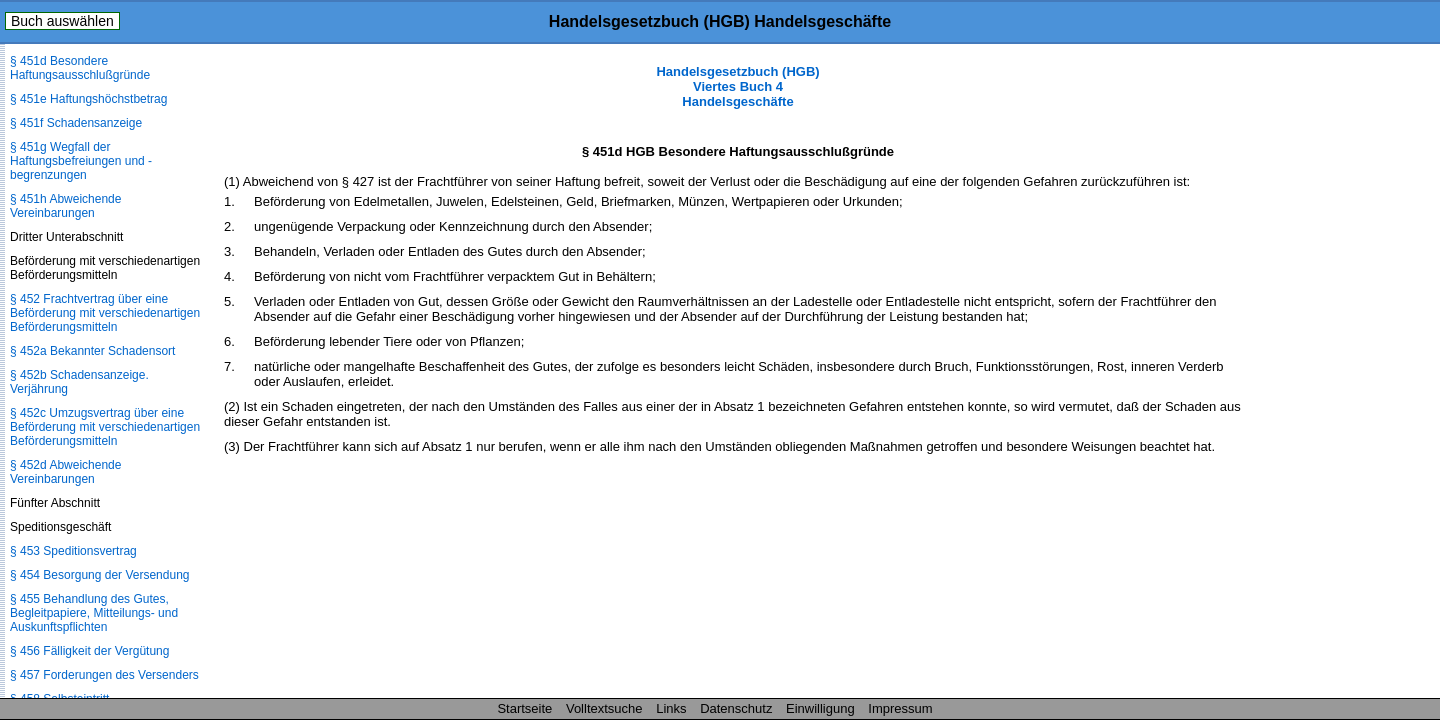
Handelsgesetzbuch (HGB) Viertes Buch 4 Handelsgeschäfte (737, 86)
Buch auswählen (62, 21)
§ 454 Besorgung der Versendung (99, 575)
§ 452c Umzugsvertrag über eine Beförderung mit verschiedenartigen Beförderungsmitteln (105, 427)
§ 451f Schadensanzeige (76, 123)
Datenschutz (736, 708)
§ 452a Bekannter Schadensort (92, 351)
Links (671, 708)
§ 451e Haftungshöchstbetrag (88, 99)
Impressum (900, 708)
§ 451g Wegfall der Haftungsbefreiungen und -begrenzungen (81, 161)
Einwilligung (820, 708)
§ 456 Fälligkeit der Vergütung (89, 651)
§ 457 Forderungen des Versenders (104, 675)
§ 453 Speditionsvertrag (73, 551)
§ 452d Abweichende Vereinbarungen (65, 472)
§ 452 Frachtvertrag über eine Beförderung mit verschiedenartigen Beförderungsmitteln (105, 313)
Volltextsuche (604, 708)
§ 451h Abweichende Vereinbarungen (65, 206)
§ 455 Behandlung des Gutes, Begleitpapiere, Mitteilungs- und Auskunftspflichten (94, 613)
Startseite (524, 708)
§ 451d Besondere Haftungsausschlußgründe (80, 68)
